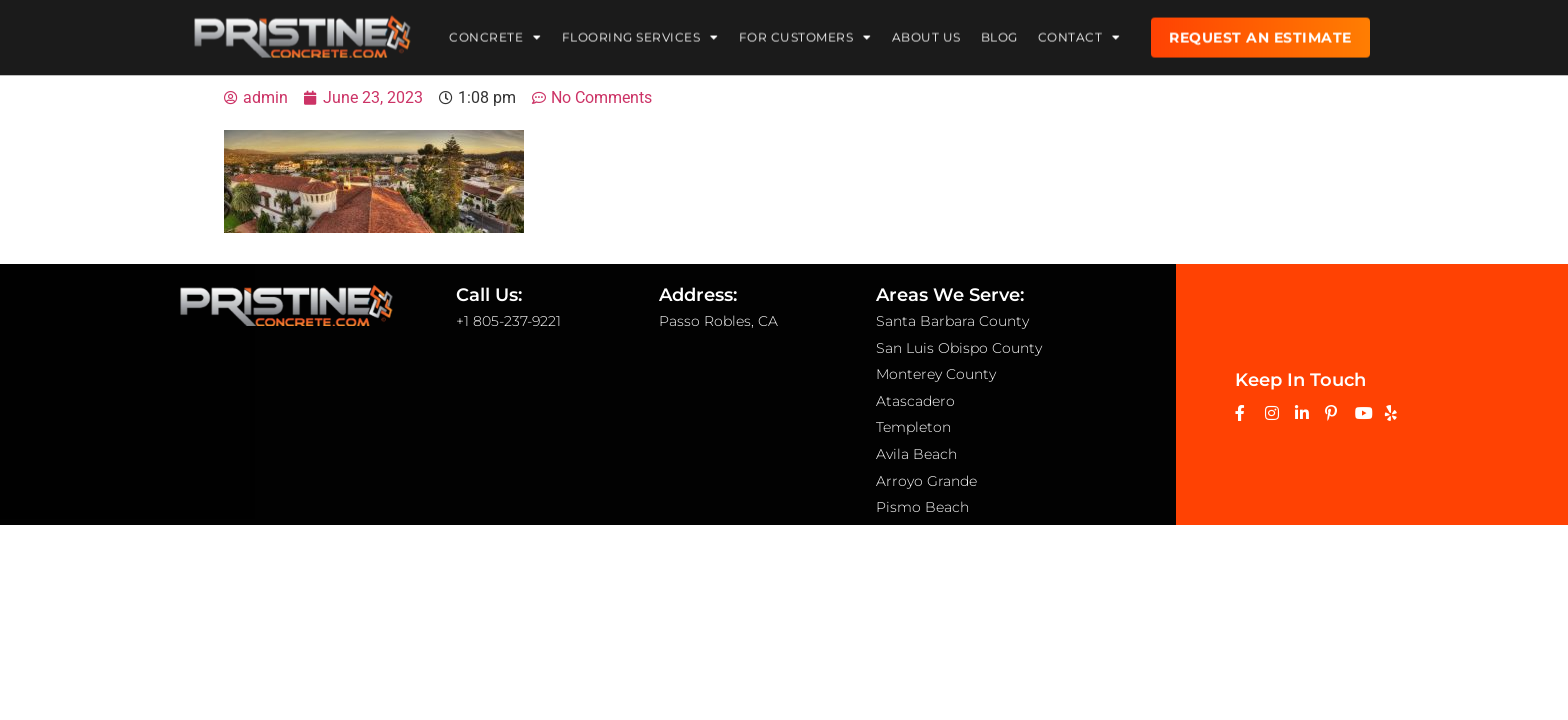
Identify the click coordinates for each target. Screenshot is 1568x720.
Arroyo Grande (926, 481)
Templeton (913, 427)
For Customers (805, 35)
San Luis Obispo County (959, 348)
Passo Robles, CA (718, 321)
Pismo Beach (922, 507)
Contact (1079, 35)
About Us (926, 34)
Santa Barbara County (952, 321)
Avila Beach (916, 454)
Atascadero (915, 401)
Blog (999, 34)
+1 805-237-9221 (508, 321)
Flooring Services (640, 35)
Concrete (495, 35)
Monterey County (936, 374)
